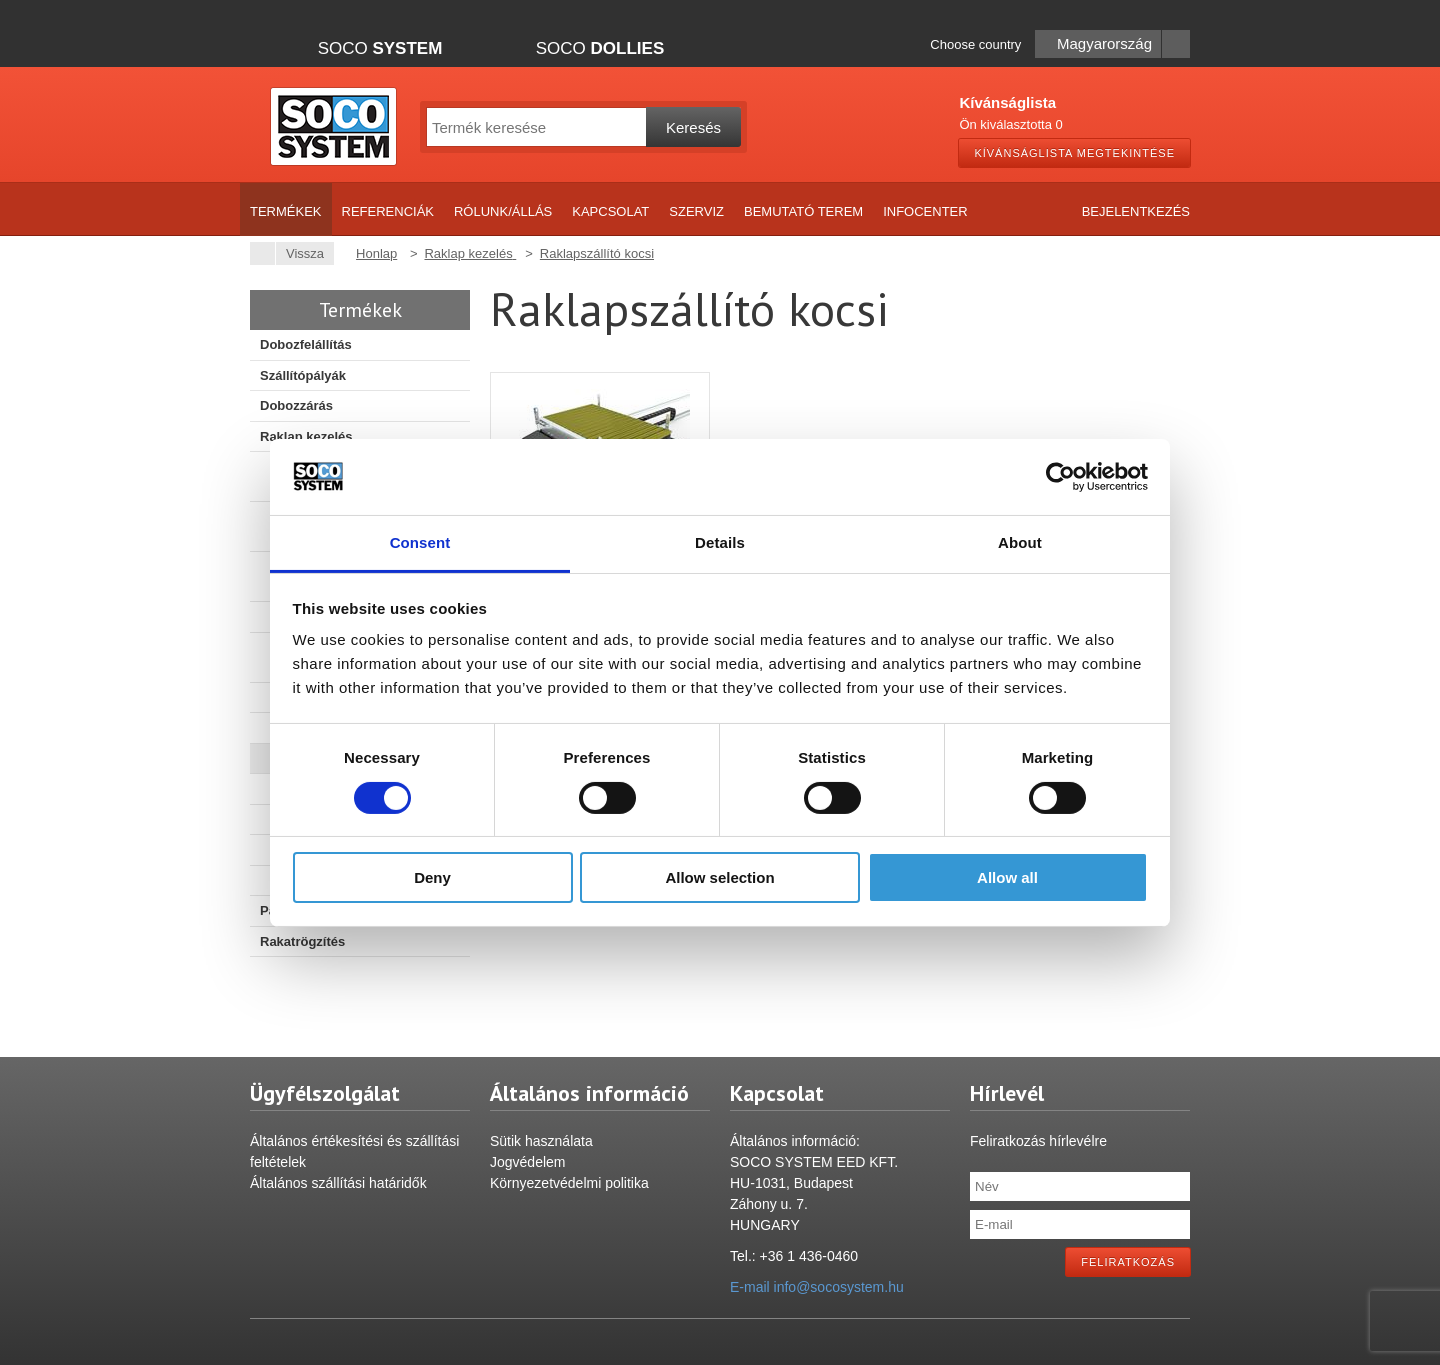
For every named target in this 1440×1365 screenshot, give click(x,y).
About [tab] (1020, 542)
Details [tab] (720, 542)
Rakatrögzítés (302, 941)
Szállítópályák (303, 375)
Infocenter (925, 211)
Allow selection (719, 877)
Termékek (286, 211)
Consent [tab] (420, 542)
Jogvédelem (528, 1162)
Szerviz (696, 211)
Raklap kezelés (306, 436)
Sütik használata (541, 1141)
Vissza (299, 253)
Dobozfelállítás (306, 344)
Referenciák (388, 211)
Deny (432, 877)
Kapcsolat (610, 211)
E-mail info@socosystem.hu (817, 1287)
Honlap (376, 253)
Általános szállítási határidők (338, 1183)
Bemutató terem (803, 211)
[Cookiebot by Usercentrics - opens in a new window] (1060, 477)
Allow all (1007, 877)
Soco (380, 48)
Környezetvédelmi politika (569, 1183)
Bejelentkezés (1136, 211)
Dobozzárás (296, 405)
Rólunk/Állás (503, 211)
